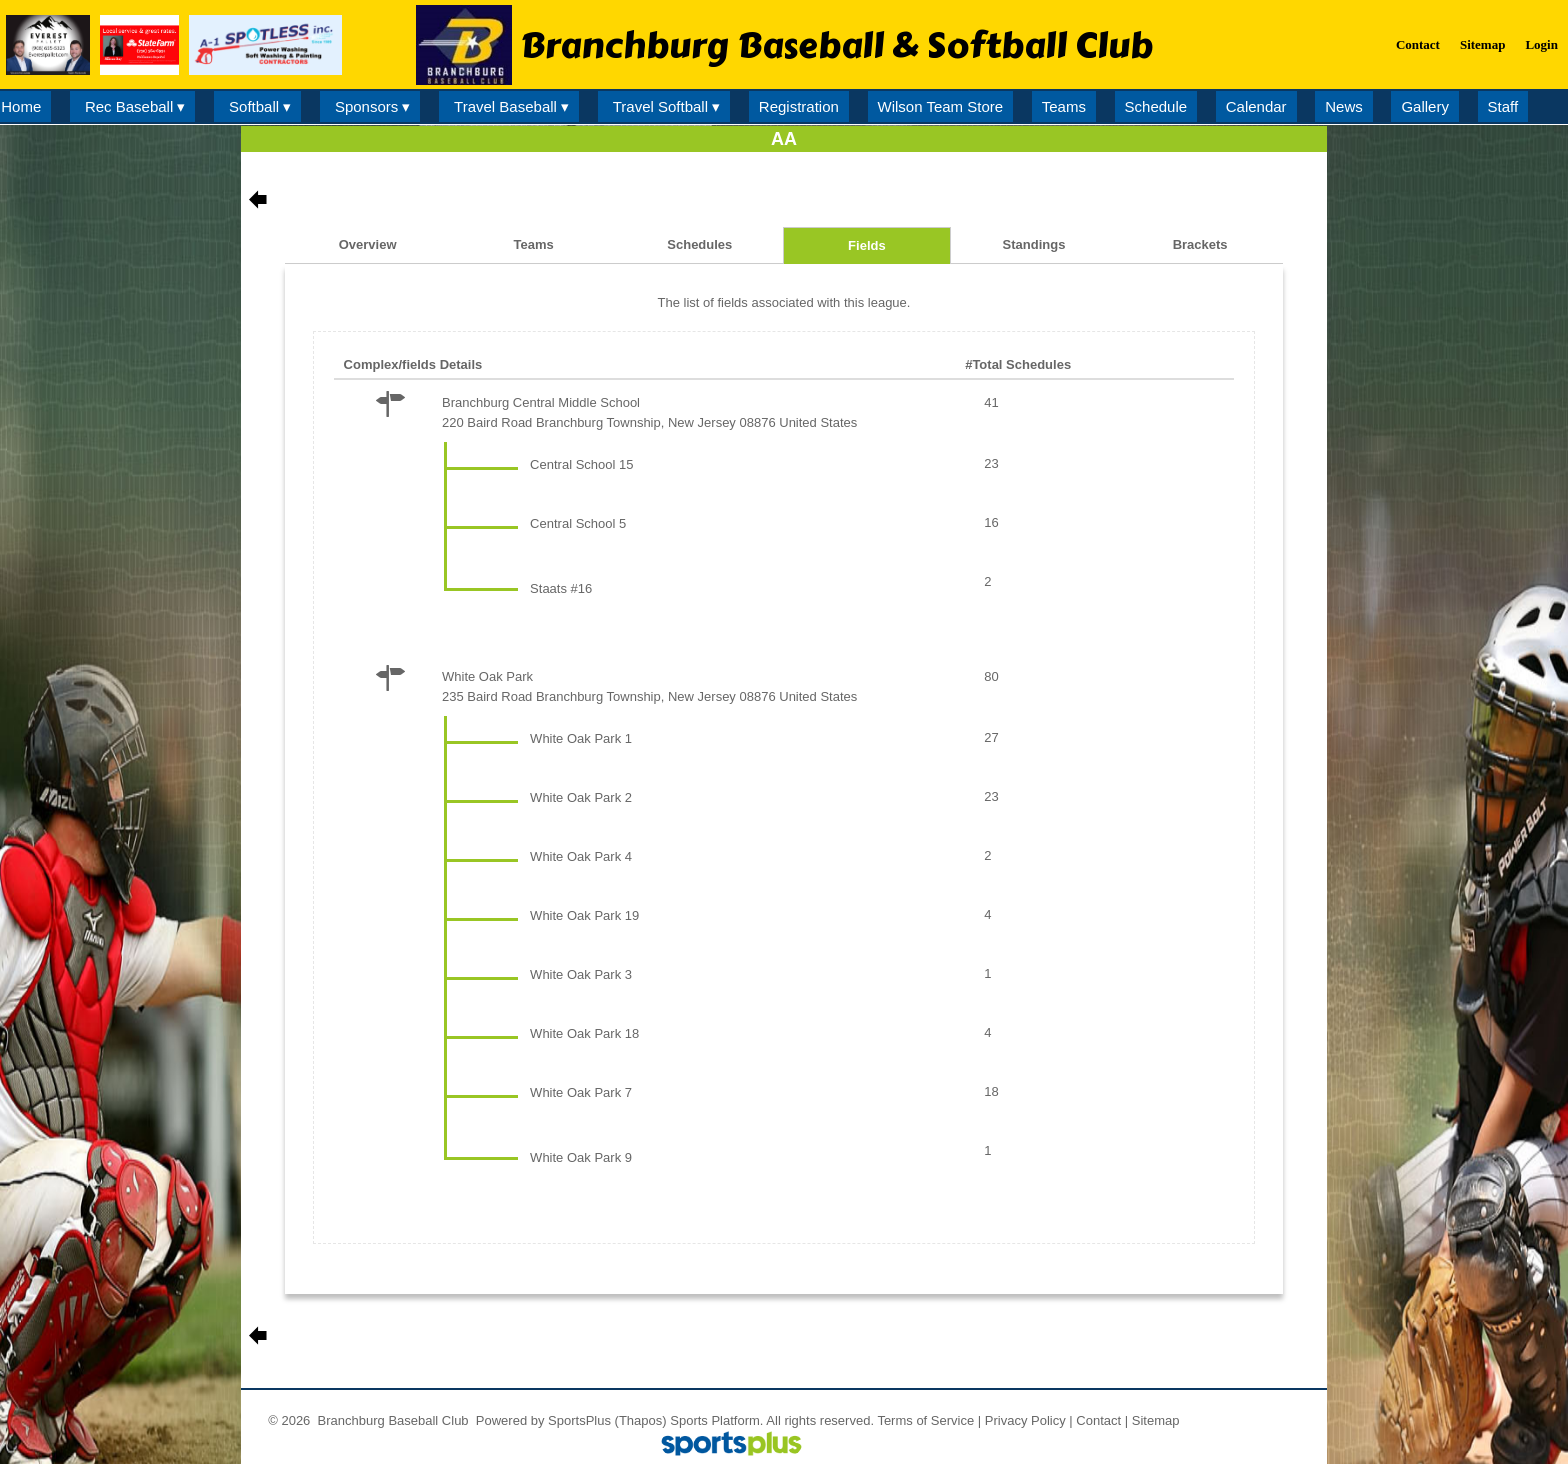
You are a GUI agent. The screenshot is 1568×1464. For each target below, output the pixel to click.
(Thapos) (641, 1420)
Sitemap (1156, 1420)
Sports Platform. (716, 1420)
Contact (1098, 1420)
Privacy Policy (1025, 1420)
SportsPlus (579, 1420)
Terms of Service (925, 1420)
